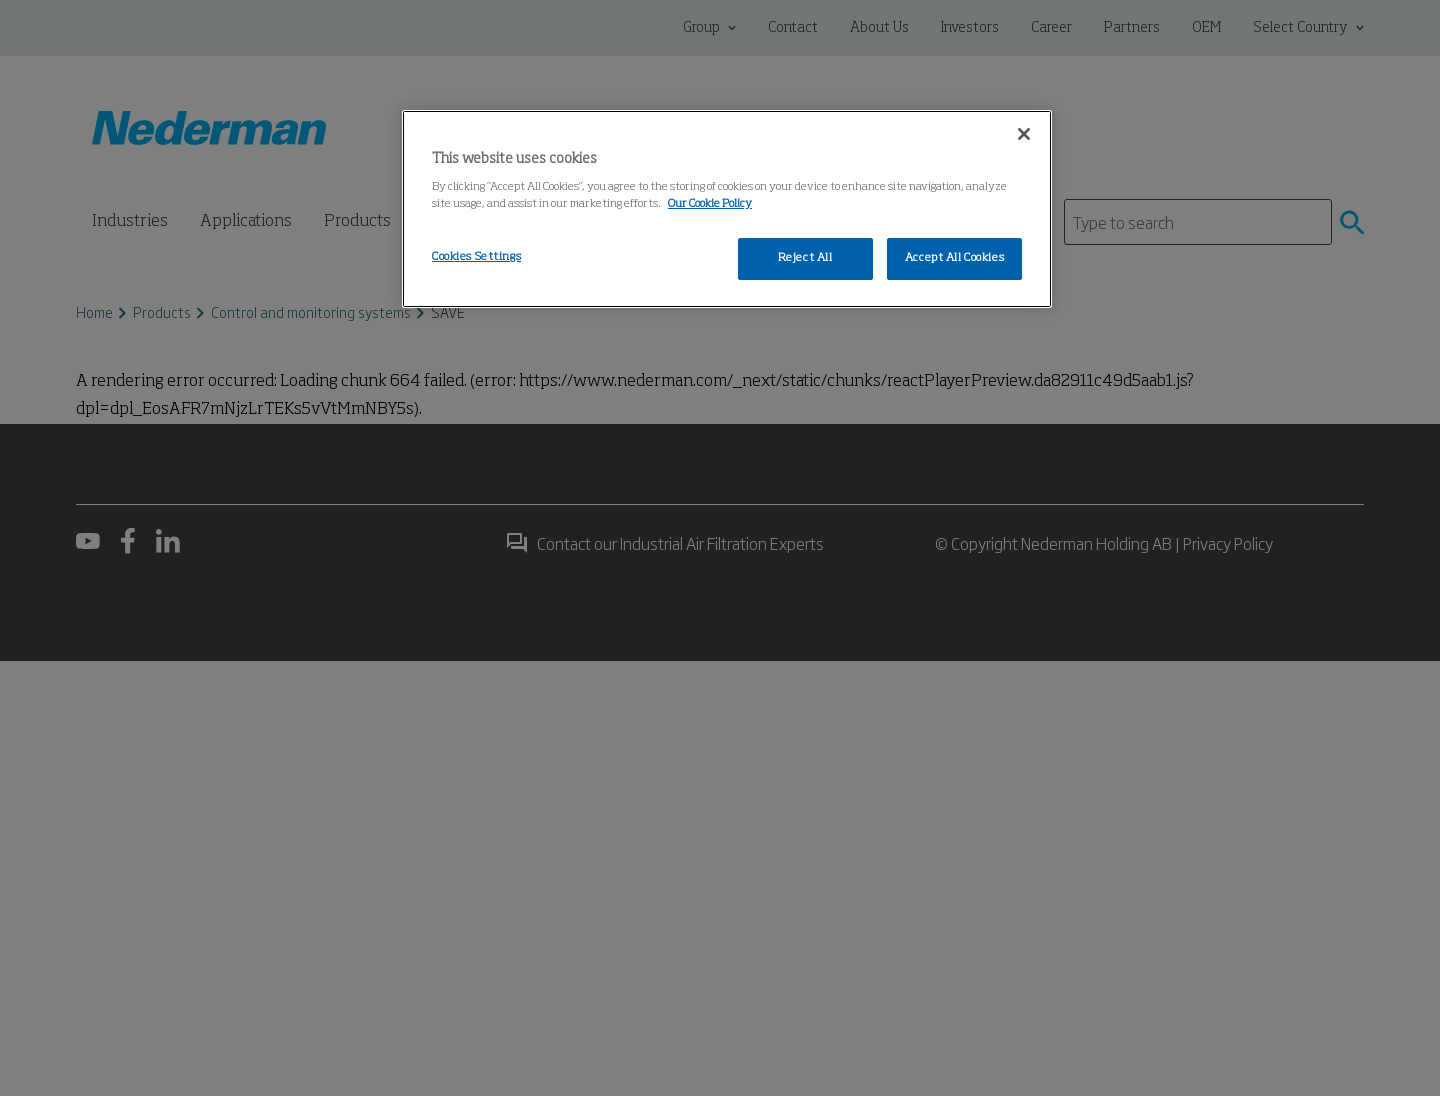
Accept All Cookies (954, 258)
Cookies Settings (476, 257)
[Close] (1024, 134)
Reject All (805, 258)
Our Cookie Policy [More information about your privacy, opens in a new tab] (710, 204)
